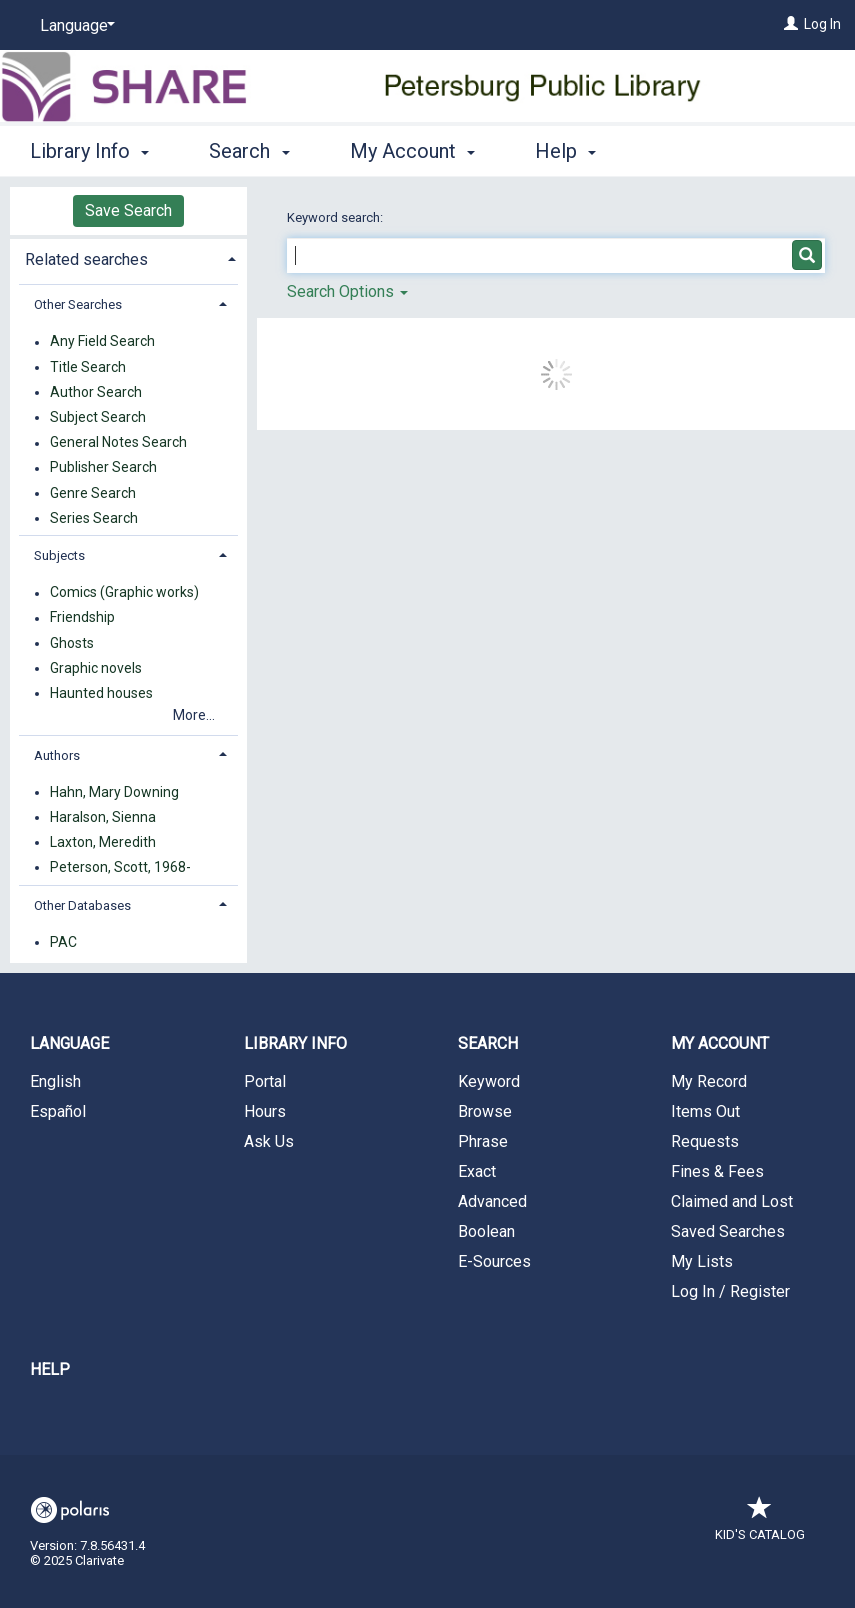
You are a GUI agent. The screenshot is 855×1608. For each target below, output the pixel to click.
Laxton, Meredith (103, 842)
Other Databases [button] (82, 905)
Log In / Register (730, 1291)
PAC (63, 942)
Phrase (483, 1141)
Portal (265, 1081)
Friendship (82, 618)
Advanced (492, 1201)
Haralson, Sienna (103, 817)
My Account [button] (412, 151)
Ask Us (269, 1141)
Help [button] (565, 151)
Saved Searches (728, 1231)
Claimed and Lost (732, 1201)
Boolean (486, 1231)
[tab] (128, 257)
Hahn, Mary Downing (114, 792)
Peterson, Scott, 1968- (120, 867)
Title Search (88, 367)
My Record (709, 1081)
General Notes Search (118, 443)
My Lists (702, 1261)
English (55, 1081)
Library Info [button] (89, 151)
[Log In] (791, 24)
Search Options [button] (347, 291)
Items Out (705, 1111)
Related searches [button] (86, 259)
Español (58, 1111)
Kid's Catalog (760, 1524)
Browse (485, 1111)
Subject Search (98, 417)
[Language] (74, 26)
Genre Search (93, 493)
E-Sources (494, 1261)
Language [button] (69, 1043)
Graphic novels (96, 668)
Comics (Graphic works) (124, 593)
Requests (705, 1141)
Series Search (94, 518)
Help (50, 1369)
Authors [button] (57, 755)
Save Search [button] (128, 210)
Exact (477, 1171)
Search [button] (249, 151)
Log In (822, 24)
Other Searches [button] (78, 304)
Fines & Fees (717, 1171)
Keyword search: (336, 217)
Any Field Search (102, 342)
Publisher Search (103, 468)
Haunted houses (101, 693)
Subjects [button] (59, 555)
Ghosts (72, 643)
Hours (265, 1111)
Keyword (489, 1081)
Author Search (96, 392)
